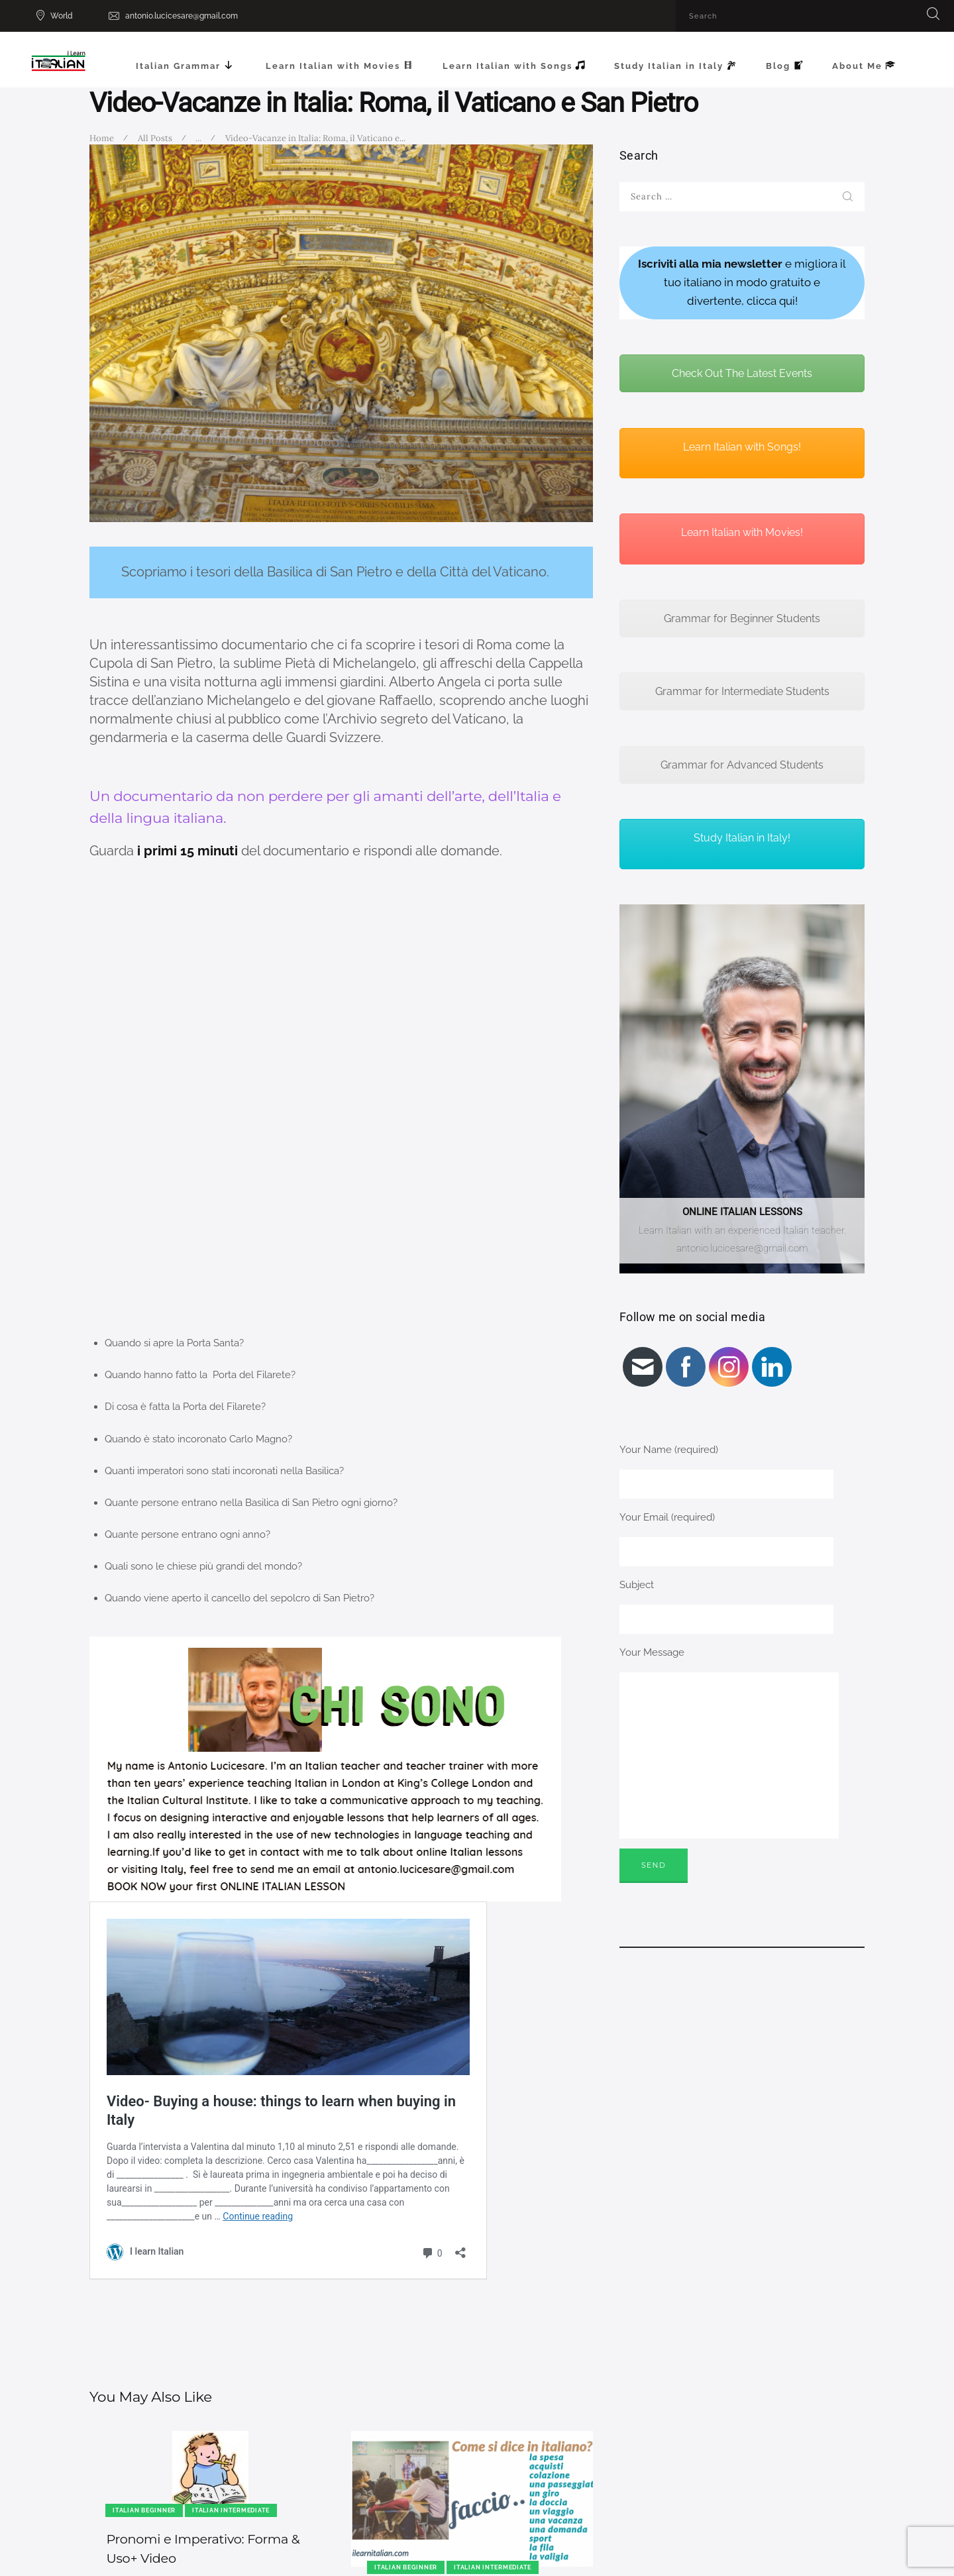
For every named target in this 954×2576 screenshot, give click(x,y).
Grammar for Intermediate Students (742, 691)
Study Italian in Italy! (742, 838)
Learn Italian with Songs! (742, 447)
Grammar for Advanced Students (742, 765)
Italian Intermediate (231, 2510)
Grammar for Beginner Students (742, 618)
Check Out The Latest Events (742, 373)
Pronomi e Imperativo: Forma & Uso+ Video (203, 2548)
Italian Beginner (144, 2510)
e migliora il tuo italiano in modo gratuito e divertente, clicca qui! (742, 282)
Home (101, 138)
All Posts (155, 138)
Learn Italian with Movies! (742, 532)
